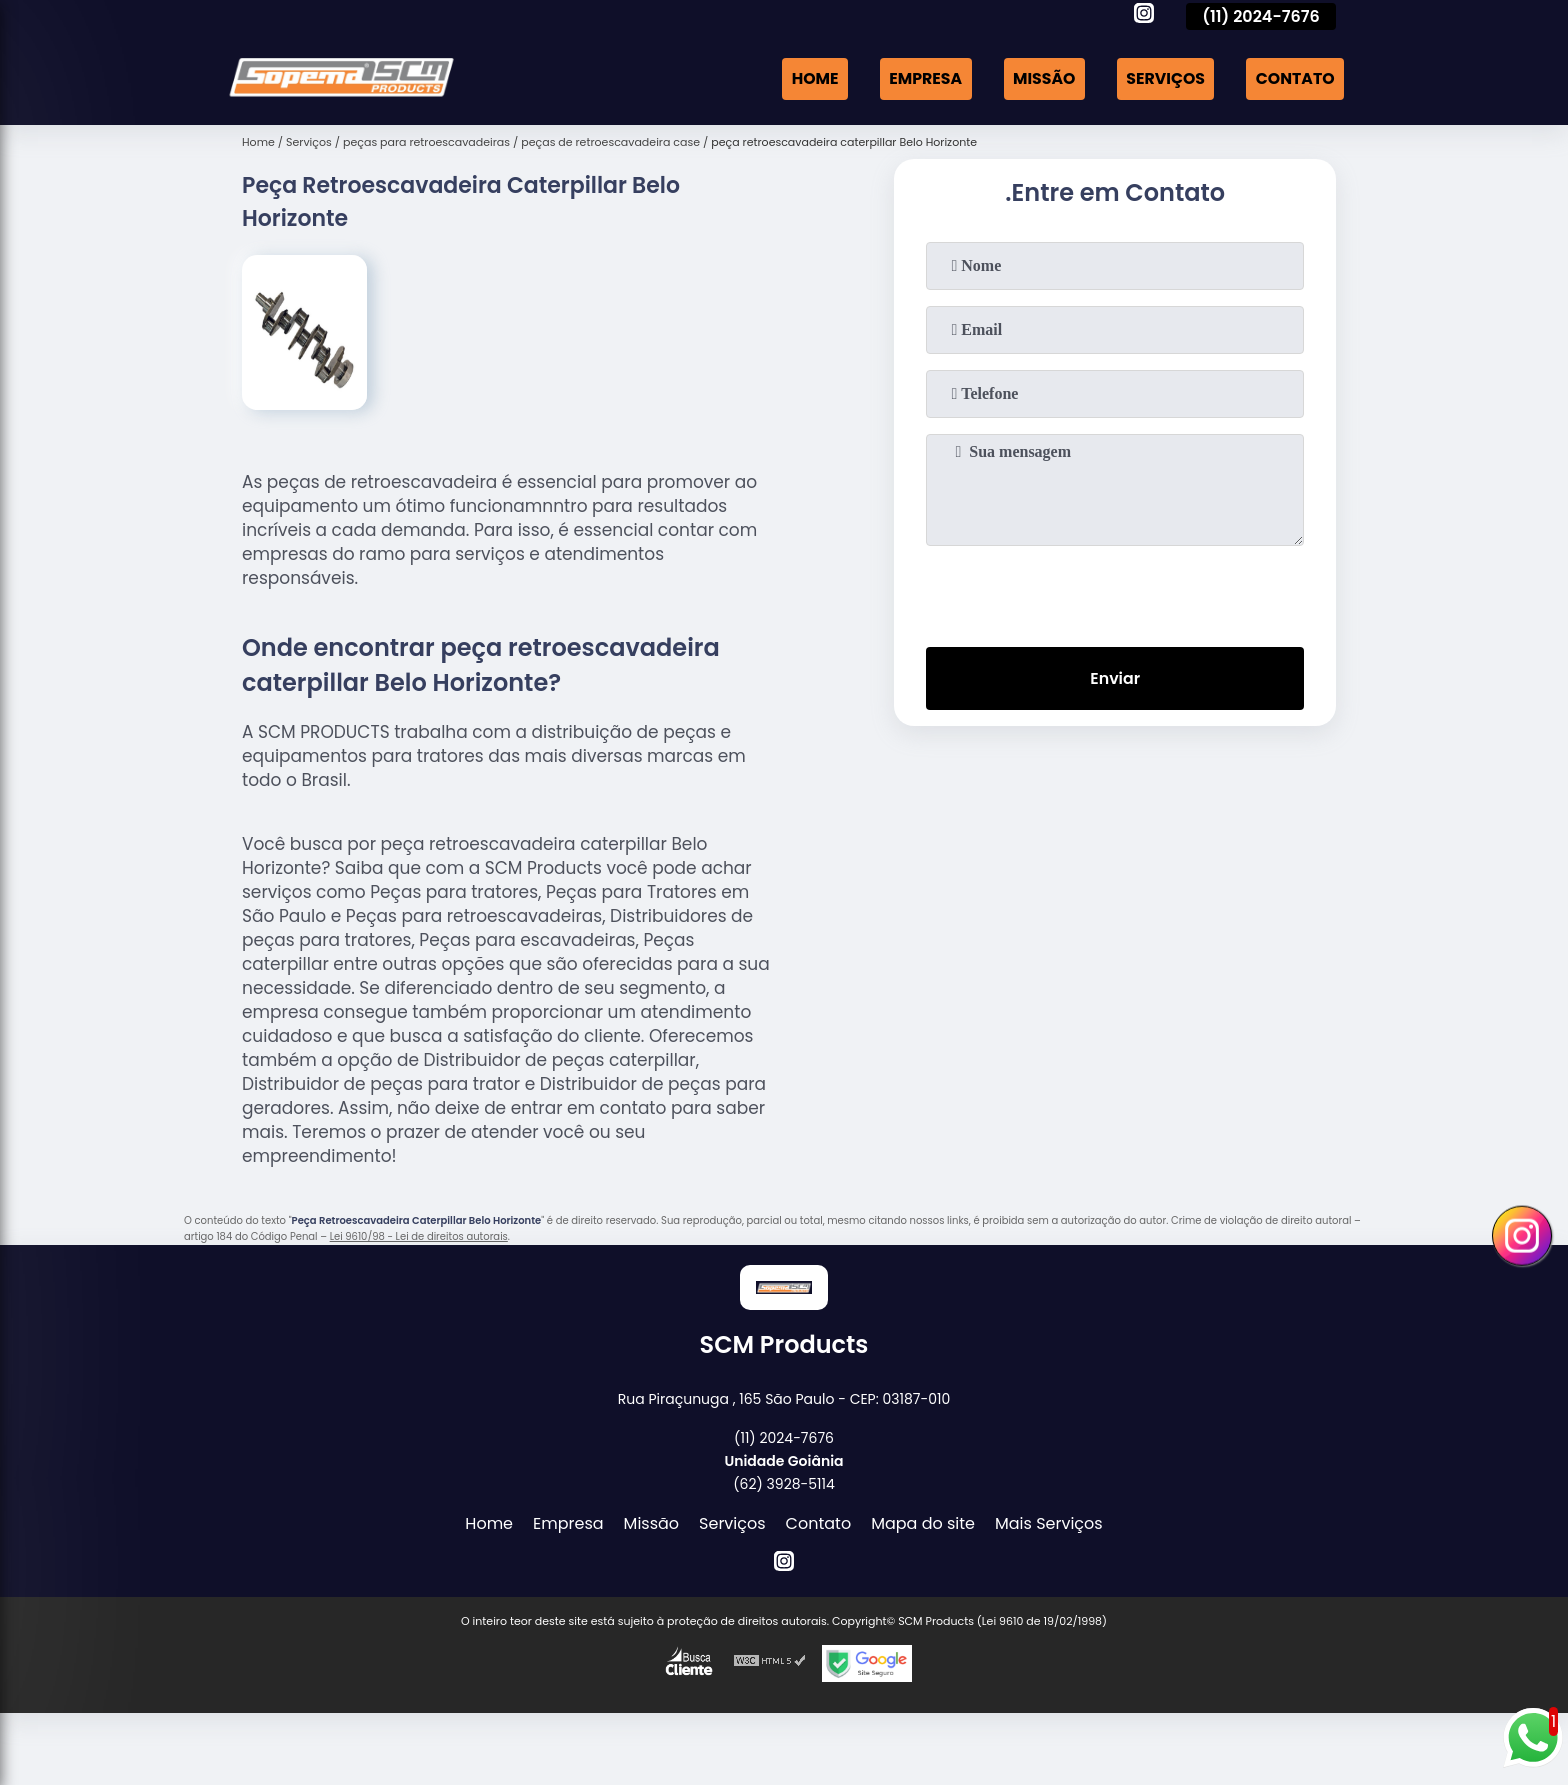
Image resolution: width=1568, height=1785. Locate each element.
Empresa (920, 78)
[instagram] (1144, 16)
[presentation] (1115, 592)
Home (808, 78)
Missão (1040, 78)
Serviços (1163, 78)
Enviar (1115, 679)
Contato (1294, 78)
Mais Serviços (1049, 1523)
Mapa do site (923, 1523)
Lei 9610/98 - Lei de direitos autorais (419, 1236)
